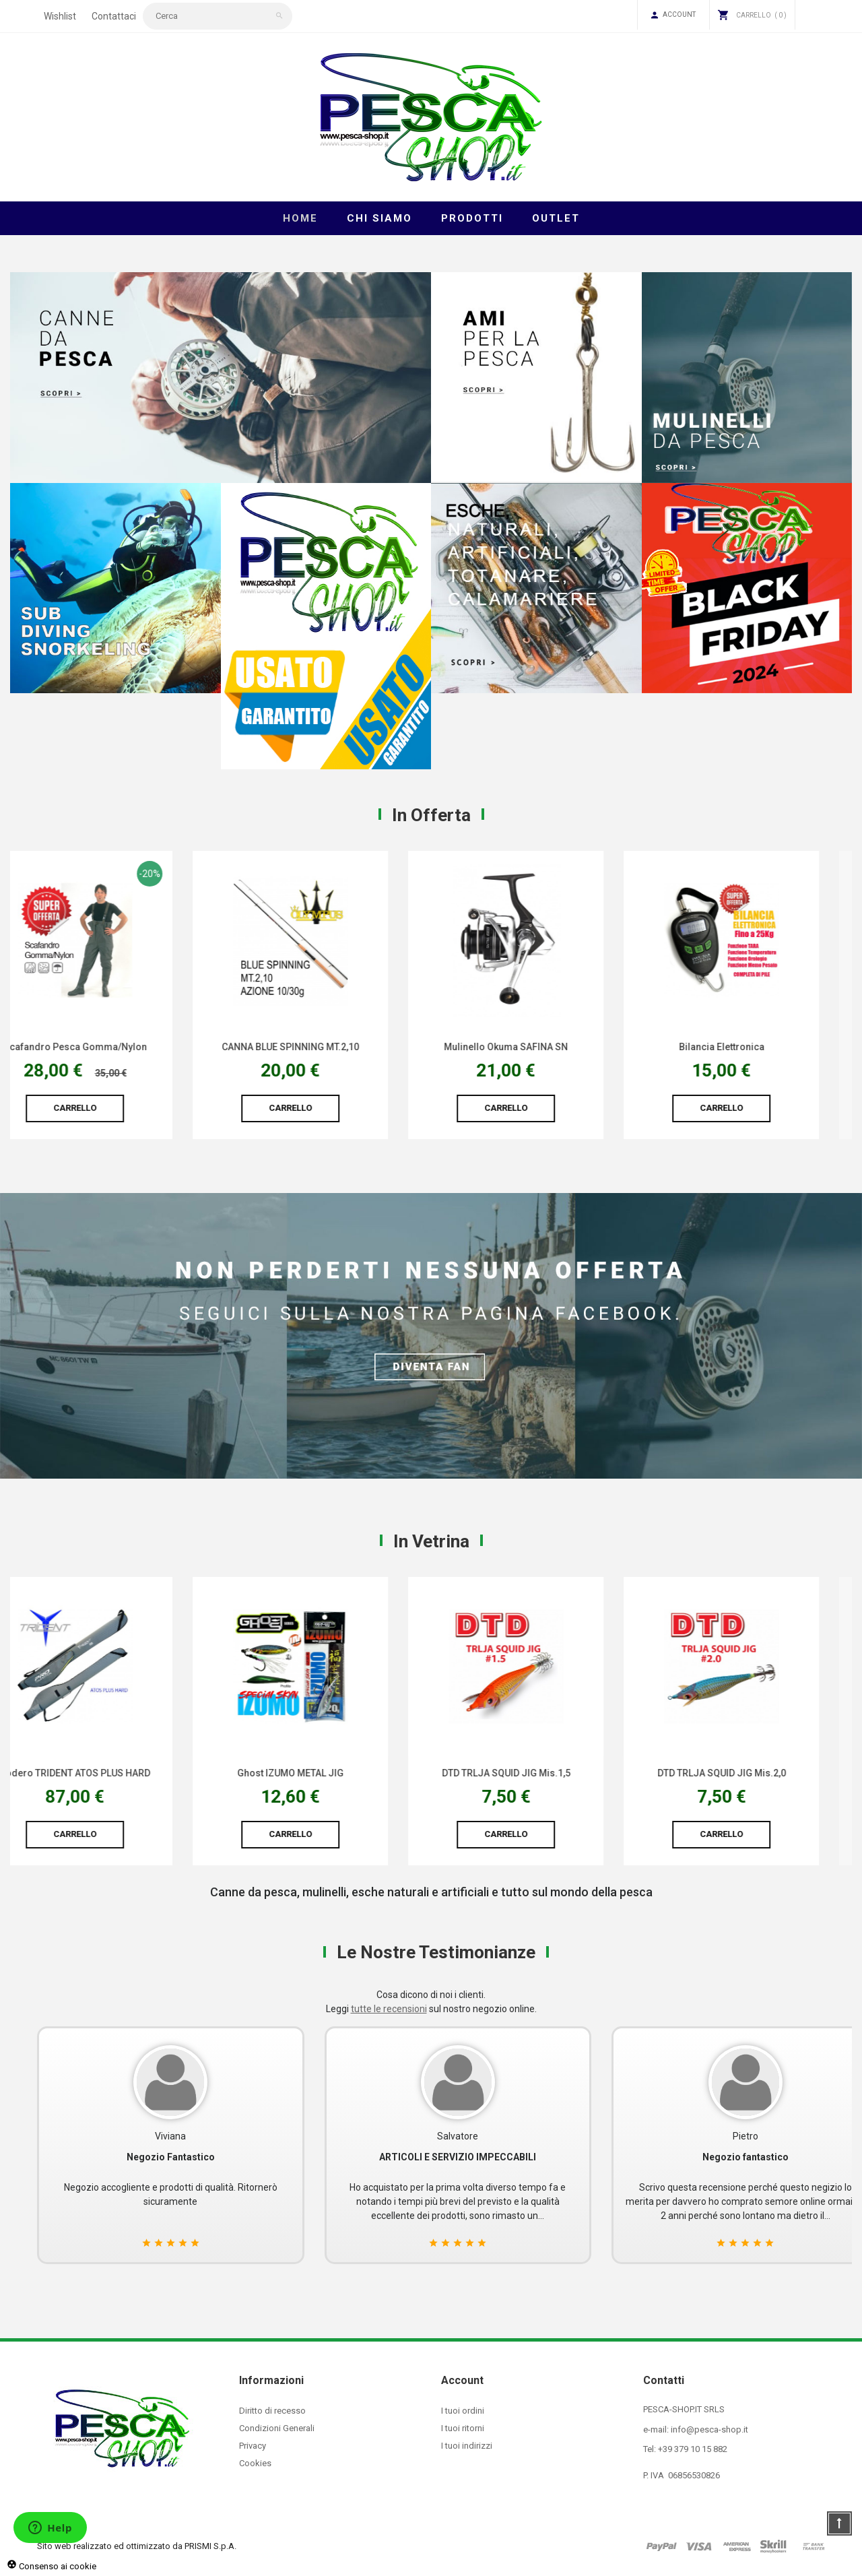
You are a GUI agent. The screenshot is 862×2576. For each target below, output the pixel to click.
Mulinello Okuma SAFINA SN (539, 1046)
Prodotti (472, 218)
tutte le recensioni (389, 2008)
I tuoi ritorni (462, 2428)
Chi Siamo (379, 218)
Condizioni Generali (276, 2428)
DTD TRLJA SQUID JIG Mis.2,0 (754, 1773)
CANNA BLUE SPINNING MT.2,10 (323, 1046)
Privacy (252, 2446)
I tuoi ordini (462, 2411)
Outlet (556, 218)
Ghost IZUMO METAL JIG (323, 1773)
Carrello (107, 1108)
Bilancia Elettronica (754, 1046)
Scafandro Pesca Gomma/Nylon (108, 1046)
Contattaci (114, 16)
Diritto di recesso (272, 2411)
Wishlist (60, 16)
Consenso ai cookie (51, 2566)
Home (300, 218)
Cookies (255, 2463)
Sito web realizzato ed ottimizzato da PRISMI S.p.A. (136, 2546)
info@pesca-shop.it (709, 2429)
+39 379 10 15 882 (692, 2449)
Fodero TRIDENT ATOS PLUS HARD (108, 1773)
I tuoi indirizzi (466, 2446)
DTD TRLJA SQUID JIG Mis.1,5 (539, 1773)
